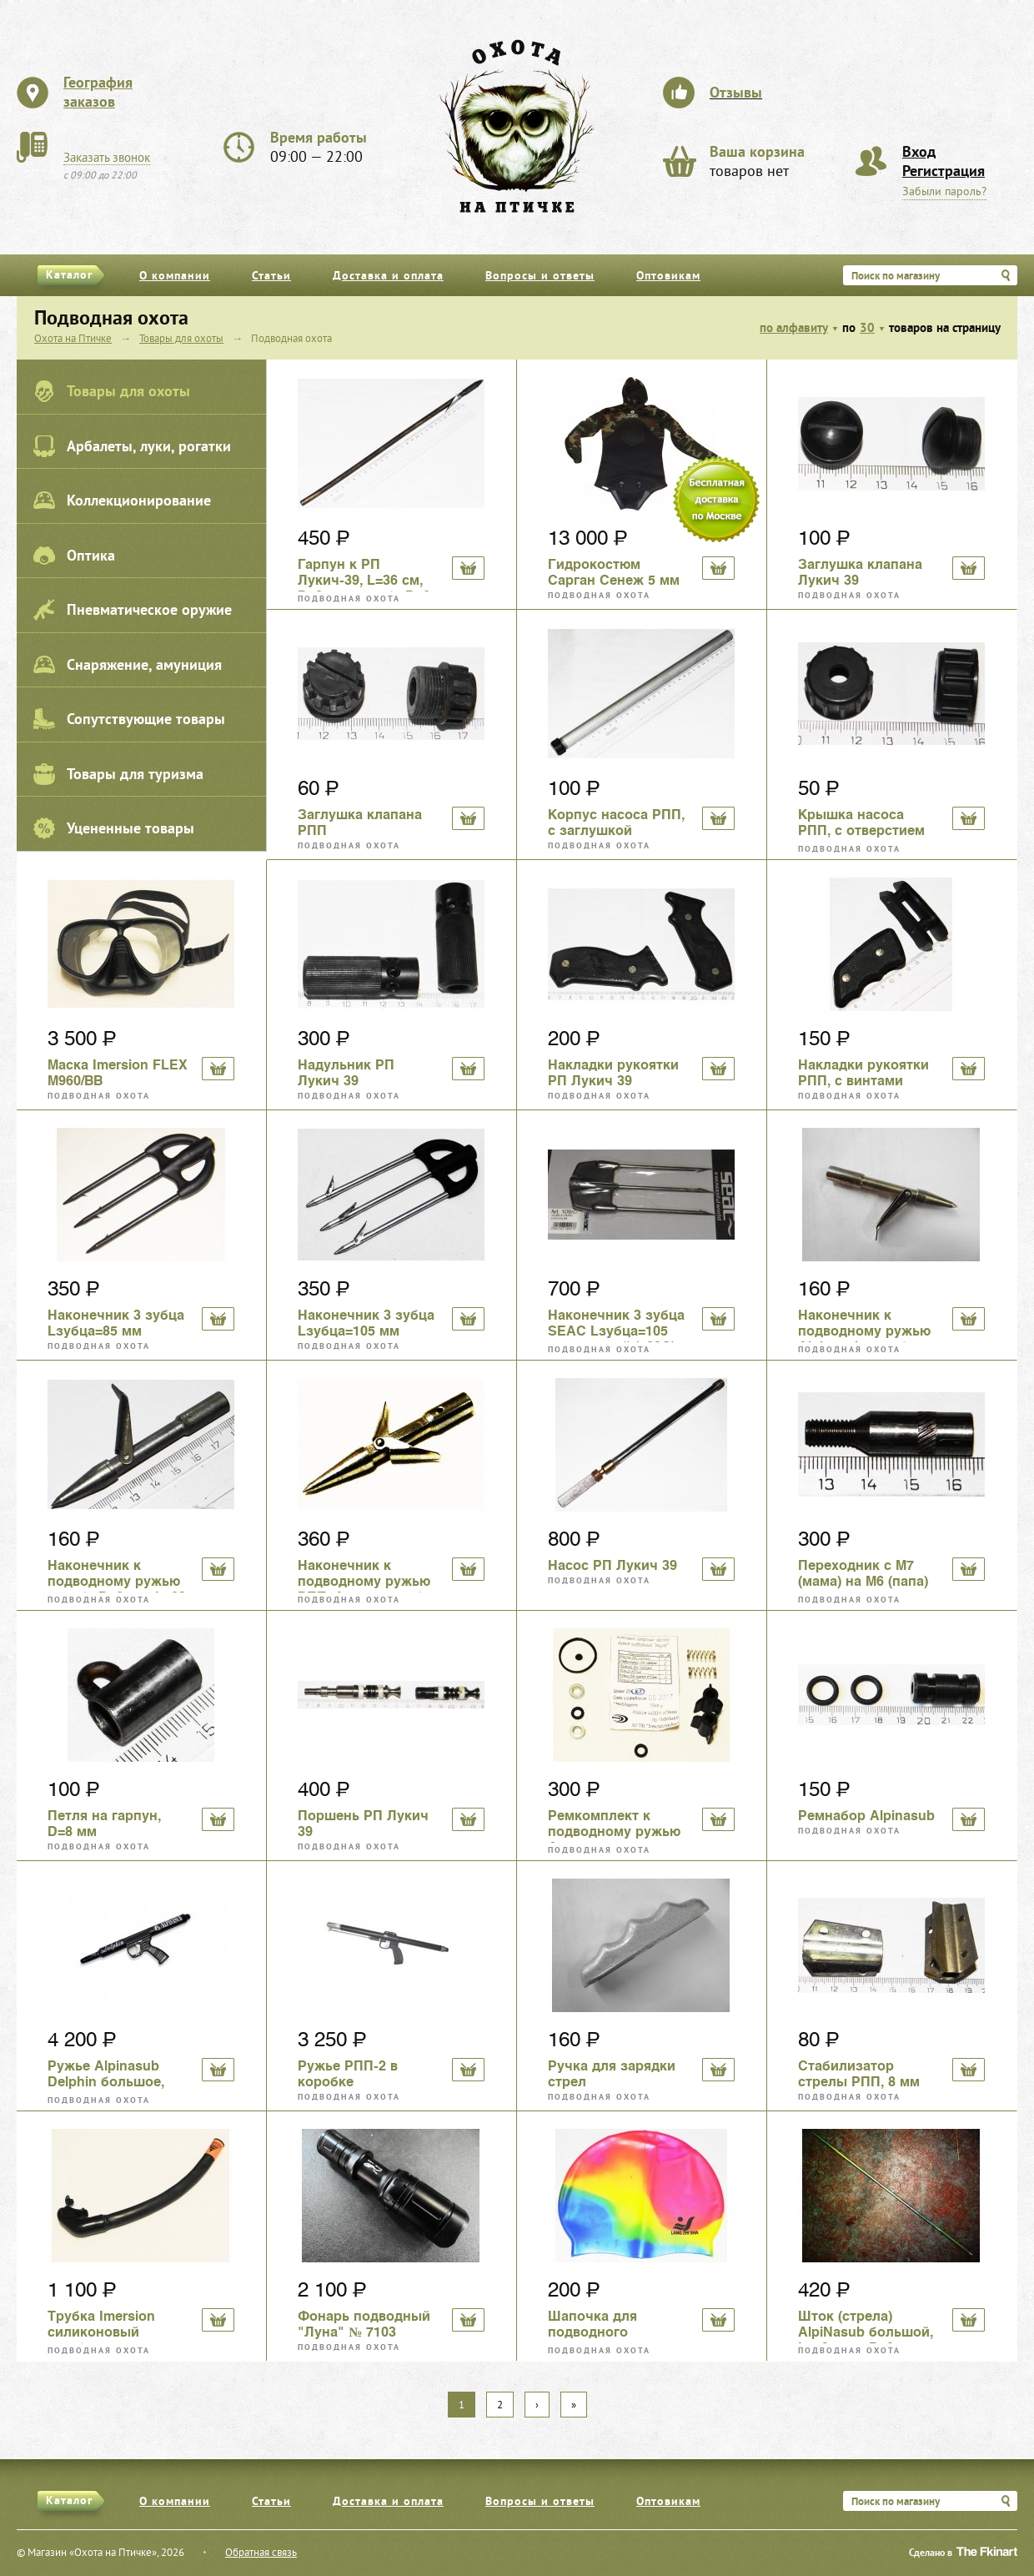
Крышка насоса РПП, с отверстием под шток (861, 824)
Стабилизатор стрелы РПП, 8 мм (859, 2074)
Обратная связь (261, 2553)
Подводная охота (349, 599)
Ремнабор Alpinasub (866, 1816)
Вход (919, 153)
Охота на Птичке (73, 339)
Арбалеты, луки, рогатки (132, 446)
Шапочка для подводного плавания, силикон (611, 2325)
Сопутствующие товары (129, 719)
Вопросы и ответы (540, 276)
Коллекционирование (122, 500)
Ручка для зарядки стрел (611, 2074)
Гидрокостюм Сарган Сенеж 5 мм (614, 572)
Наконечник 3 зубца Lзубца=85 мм (116, 1323)
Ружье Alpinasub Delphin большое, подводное (106, 2075)
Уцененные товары (113, 828)
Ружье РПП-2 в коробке (348, 2074)
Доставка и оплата (388, 276)
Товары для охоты (111, 391)
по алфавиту (794, 329)
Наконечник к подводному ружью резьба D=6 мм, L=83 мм (117, 1574)
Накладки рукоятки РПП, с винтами (863, 1073)
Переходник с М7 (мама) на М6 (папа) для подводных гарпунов (863, 1574)
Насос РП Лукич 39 (612, 1565)
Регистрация (943, 172)
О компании (174, 276)
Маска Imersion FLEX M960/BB (118, 1073)
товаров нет (757, 162)
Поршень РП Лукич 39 (363, 1823)
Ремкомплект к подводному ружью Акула (614, 1825)
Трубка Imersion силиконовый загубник (101, 2325)
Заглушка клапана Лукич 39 (860, 572)
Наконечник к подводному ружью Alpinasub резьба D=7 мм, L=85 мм (864, 1324)
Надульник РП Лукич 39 (346, 1073)
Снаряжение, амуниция (127, 665)
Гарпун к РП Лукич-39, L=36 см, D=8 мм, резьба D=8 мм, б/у (364, 573)
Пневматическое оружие (132, 610)
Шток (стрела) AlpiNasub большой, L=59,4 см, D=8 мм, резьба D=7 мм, (865, 2325)
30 (867, 329)
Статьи (271, 276)
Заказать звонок (106, 158)
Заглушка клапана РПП (360, 822)
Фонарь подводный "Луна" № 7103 (364, 2324)
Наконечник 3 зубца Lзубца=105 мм (366, 1323)
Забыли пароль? (944, 192)
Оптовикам (668, 276)
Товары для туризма (118, 774)
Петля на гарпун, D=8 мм (104, 1823)
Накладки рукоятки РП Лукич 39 (613, 1073)
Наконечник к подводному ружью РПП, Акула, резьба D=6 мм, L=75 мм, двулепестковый (364, 1574)
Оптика (74, 555)
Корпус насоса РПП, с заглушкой (616, 822)
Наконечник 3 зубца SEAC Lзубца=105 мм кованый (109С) (616, 1324)
